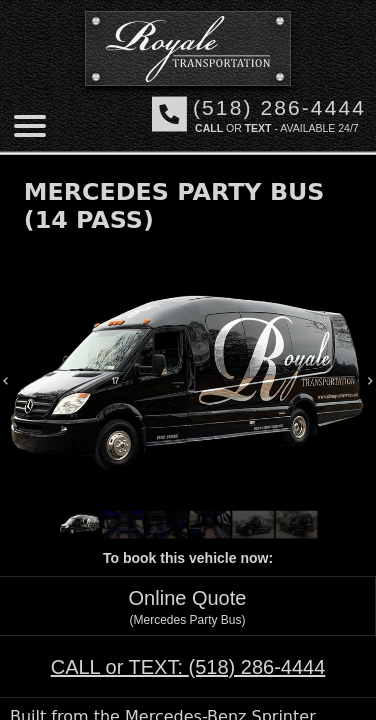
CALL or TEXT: (188, 667)
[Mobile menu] (30, 126)
